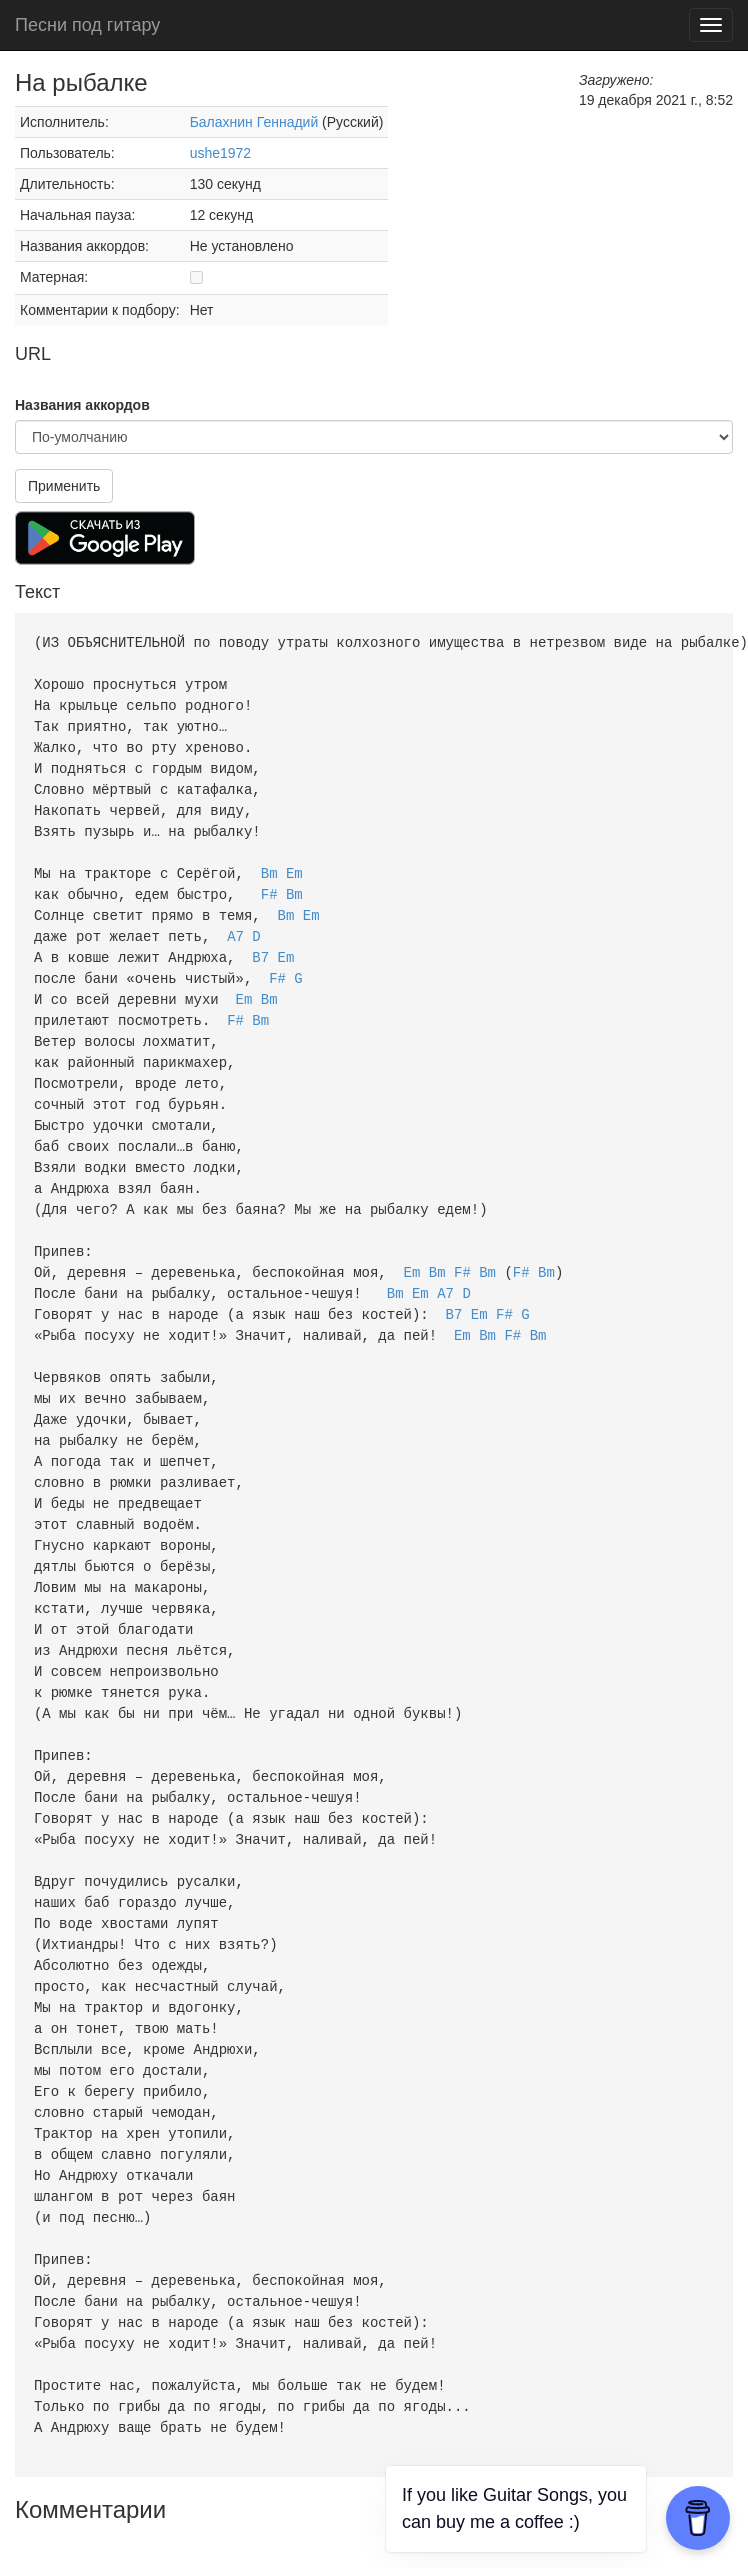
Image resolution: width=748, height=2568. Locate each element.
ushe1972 (221, 153)
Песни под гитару (87, 25)
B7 (260, 941)
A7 (235, 921)
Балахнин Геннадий (254, 122)
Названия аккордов (82, 405)
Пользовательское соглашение (261, 2518)
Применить (64, 486)
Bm (269, 861)
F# (269, 881)
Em (294, 861)
